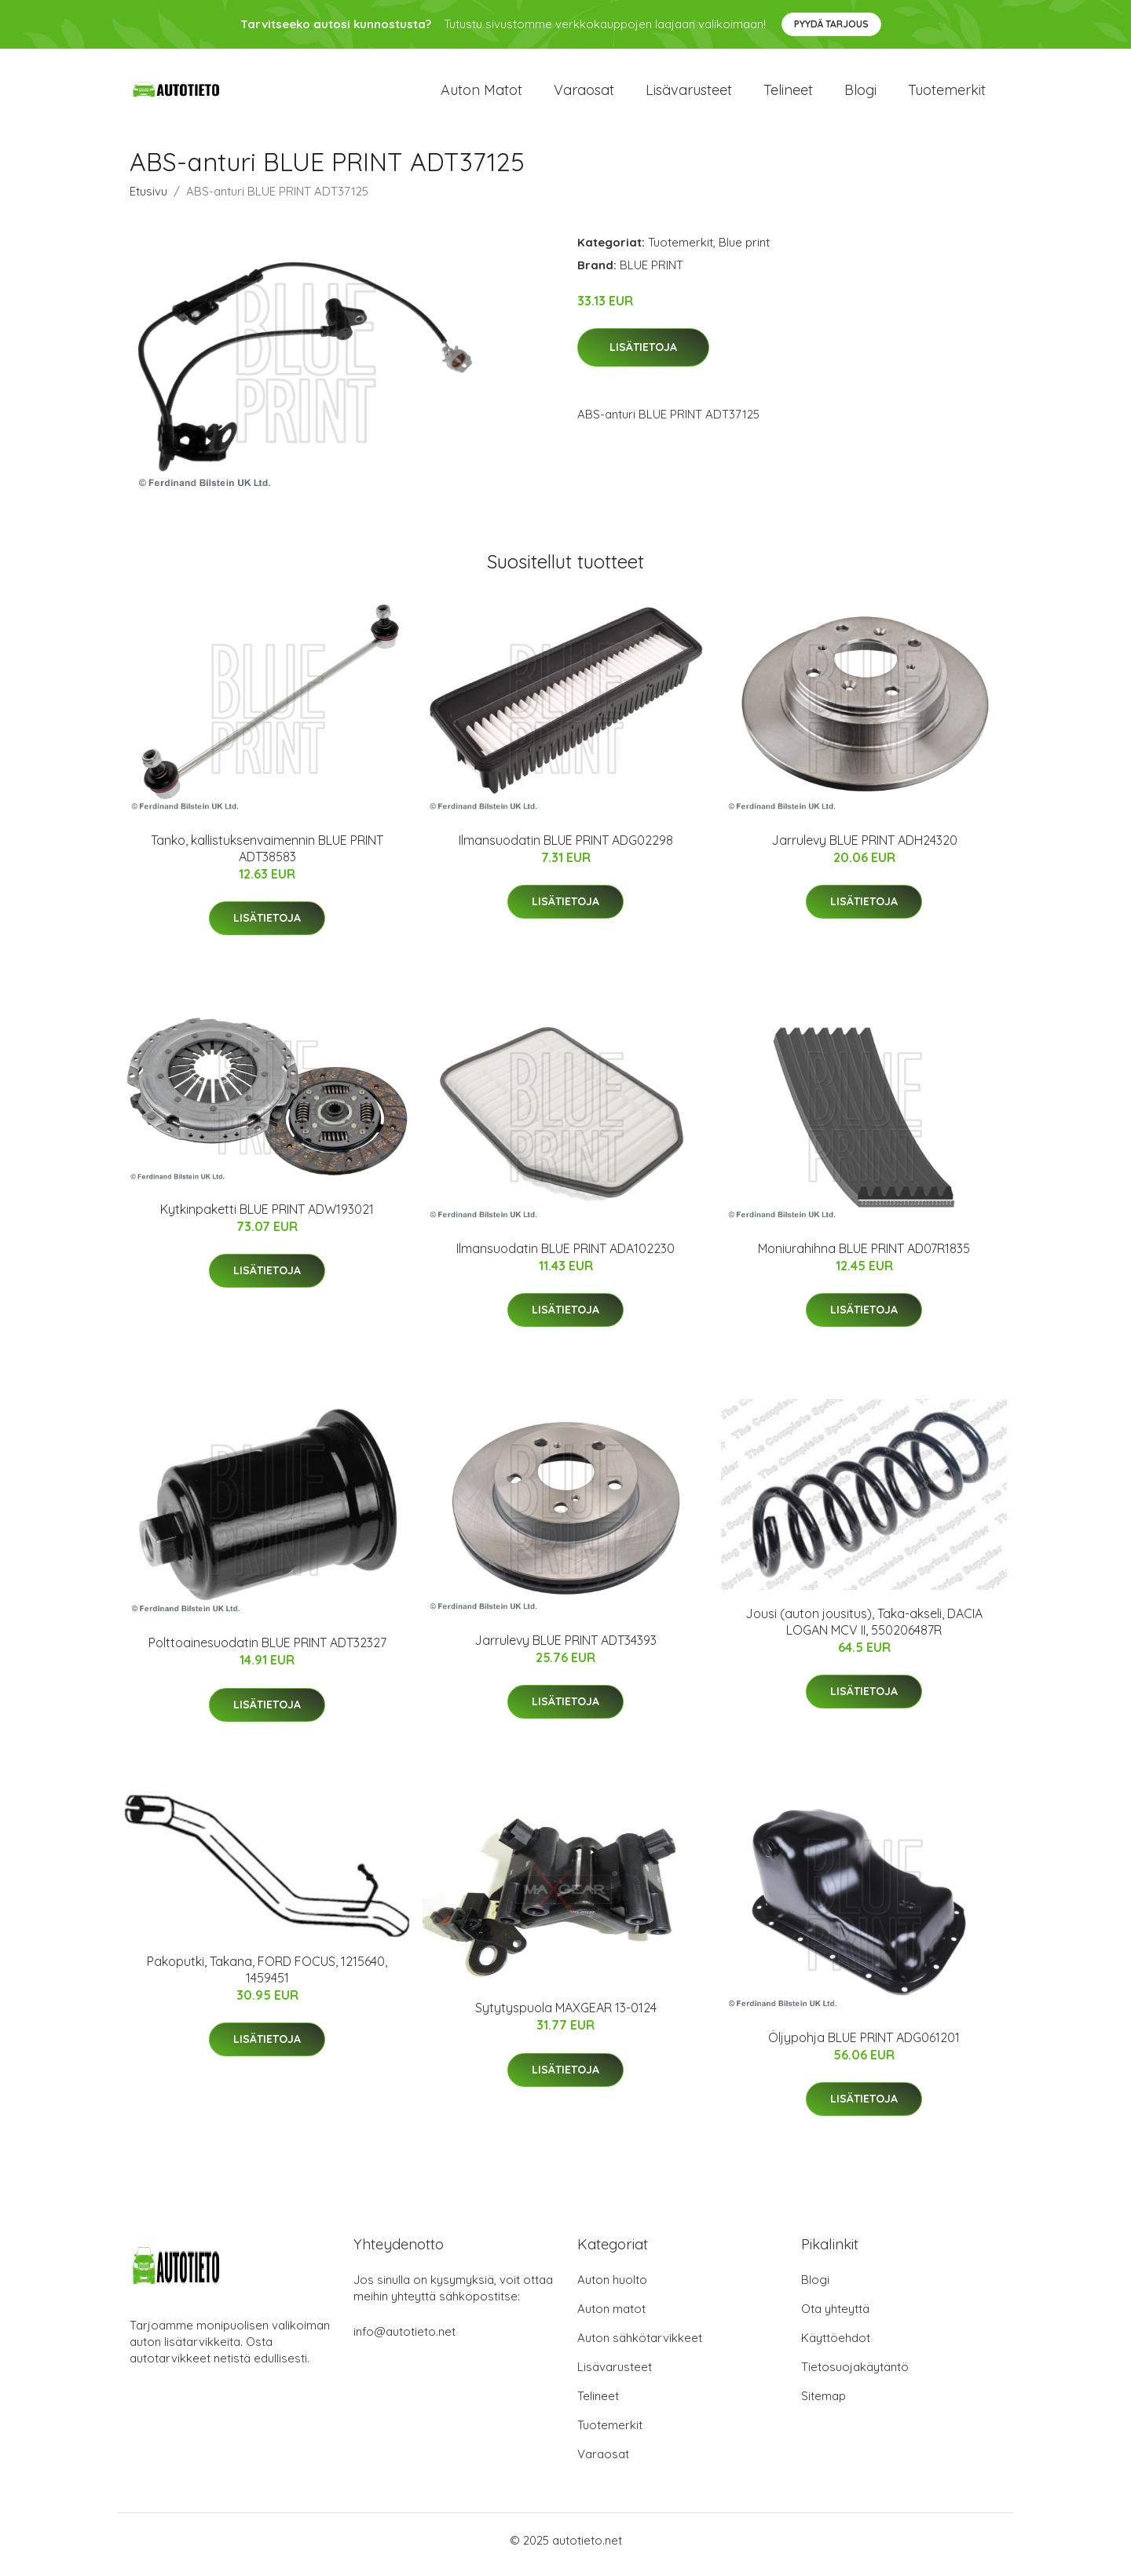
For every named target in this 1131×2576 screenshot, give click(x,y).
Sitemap (823, 2404)
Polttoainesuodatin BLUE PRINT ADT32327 (267, 1651)
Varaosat (584, 94)
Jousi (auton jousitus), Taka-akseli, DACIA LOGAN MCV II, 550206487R (864, 1629)
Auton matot (481, 94)
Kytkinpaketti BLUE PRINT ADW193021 (267, 1217)
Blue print (744, 250)
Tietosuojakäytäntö (855, 2375)
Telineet (788, 94)
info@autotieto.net (404, 2340)
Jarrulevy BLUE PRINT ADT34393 (565, 1648)
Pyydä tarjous (831, 24)
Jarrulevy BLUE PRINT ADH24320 (864, 848)
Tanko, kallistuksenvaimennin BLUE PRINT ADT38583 (267, 856)
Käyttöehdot (835, 2346)
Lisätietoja (643, 356)
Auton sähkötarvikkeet (639, 2346)
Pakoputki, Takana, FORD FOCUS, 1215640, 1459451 (267, 1977)
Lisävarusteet (689, 94)
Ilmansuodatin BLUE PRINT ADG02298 (566, 848)
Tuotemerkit (947, 94)
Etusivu (148, 199)
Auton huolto (612, 2288)
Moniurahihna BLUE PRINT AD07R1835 (864, 1256)
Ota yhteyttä (835, 2317)
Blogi (860, 94)
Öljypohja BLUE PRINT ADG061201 (864, 2045)
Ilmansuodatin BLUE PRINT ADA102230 (565, 1256)
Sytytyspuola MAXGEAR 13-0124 (566, 2016)
